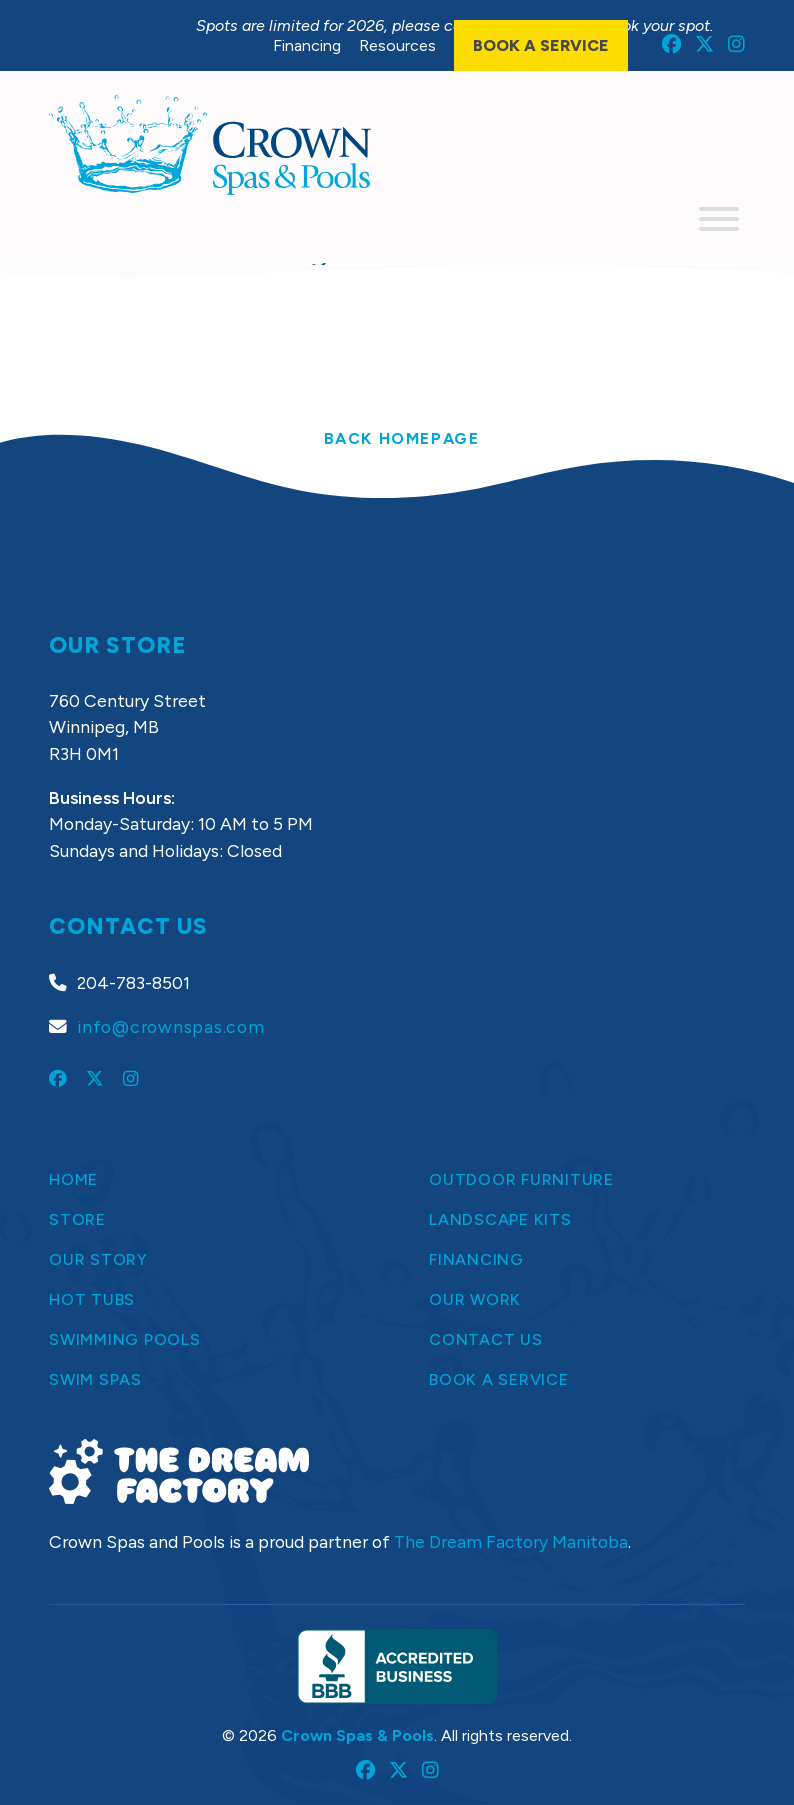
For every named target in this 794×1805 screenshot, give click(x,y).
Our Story (98, 1259)
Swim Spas (95, 1379)
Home (73, 1179)
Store (77, 1219)
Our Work (475, 1299)
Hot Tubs (92, 1299)
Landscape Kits (500, 1219)
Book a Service (541, 45)
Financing (307, 45)
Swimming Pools (125, 1339)
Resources (397, 45)
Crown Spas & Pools (357, 1735)
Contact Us (486, 1339)
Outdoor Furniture (521, 1179)
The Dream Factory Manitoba (511, 1541)
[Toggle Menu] (719, 219)
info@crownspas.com (171, 1026)
